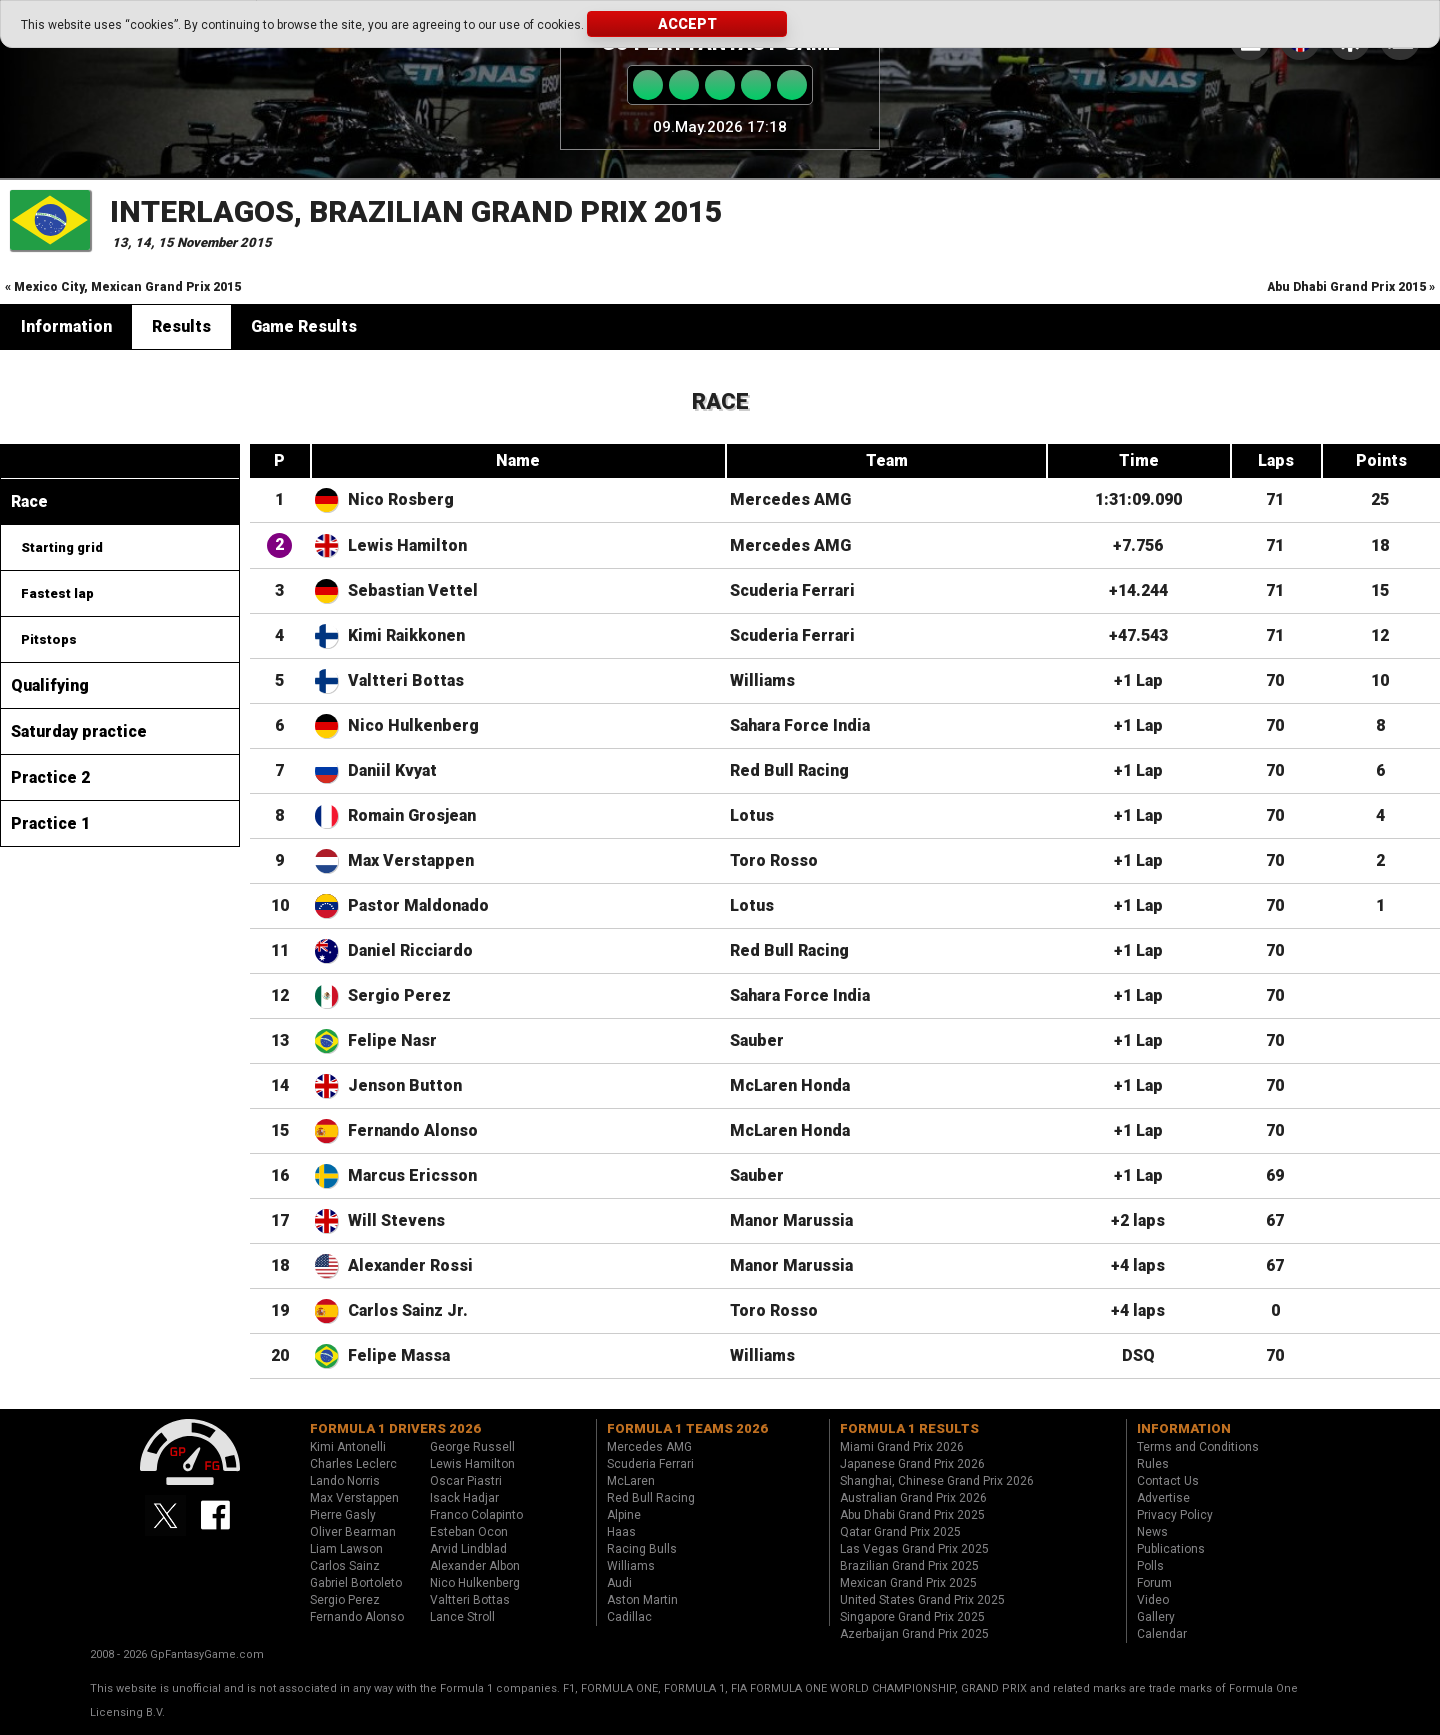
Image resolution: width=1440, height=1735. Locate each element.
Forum (1154, 1583)
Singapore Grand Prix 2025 (912, 1617)
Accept (687, 24)
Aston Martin (642, 1600)
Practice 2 (50, 777)
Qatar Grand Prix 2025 (900, 1532)
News (1152, 1532)
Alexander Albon (475, 1566)
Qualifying (50, 685)
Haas (621, 1532)
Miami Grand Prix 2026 (902, 1447)
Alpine (624, 1515)
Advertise (1163, 1498)
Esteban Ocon (469, 1532)
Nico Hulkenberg (413, 725)
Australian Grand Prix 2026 (913, 1498)
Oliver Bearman (353, 1532)
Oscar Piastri (466, 1481)
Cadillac (629, 1617)
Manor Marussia (791, 1220)
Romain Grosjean (412, 815)
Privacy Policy (1175, 1515)
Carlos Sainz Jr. (408, 1310)
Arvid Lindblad (468, 1549)
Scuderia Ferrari (792, 590)
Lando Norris (345, 1481)
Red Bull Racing (789, 770)
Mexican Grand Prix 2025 (908, 1583)
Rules (1153, 1464)
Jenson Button (405, 1085)
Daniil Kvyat (392, 770)
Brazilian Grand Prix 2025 (909, 1566)
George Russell (472, 1447)
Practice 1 (50, 823)
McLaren (631, 1481)
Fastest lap (57, 593)
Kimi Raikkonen (406, 635)
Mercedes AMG (790, 499)
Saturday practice (79, 731)
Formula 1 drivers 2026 (395, 1428)
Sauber (757, 1040)
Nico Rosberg (401, 499)
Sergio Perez (399, 995)
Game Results (304, 326)
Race (29, 501)
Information (66, 326)
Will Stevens (396, 1220)
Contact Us (1168, 1481)
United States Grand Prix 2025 (922, 1600)
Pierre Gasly (343, 1515)
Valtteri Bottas (406, 680)
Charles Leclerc (353, 1464)
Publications (1171, 1549)
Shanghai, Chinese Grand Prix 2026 (937, 1481)
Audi (619, 1583)
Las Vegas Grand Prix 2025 (914, 1549)
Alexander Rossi (410, 1265)
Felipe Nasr (392, 1040)
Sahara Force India (800, 725)
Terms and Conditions (1198, 1447)
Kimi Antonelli (348, 1447)
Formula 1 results (909, 1428)
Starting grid (62, 547)
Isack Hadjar (464, 1498)
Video (1153, 1600)
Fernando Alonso (413, 1130)
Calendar (1162, 1634)
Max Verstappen (411, 860)
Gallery (1156, 1617)
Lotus (752, 815)
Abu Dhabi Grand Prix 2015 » (1351, 287)
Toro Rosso (774, 860)
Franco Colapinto (476, 1515)
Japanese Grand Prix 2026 (912, 1464)
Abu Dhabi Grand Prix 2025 (912, 1515)
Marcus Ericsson (412, 1175)
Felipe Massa (399, 1355)
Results (181, 326)
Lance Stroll (462, 1617)
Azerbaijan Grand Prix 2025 (914, 1634)
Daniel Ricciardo (410, 950)
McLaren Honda (790, 1085)
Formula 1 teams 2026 (687, 1428)
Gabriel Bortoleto (356, 1583)
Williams (762, 680)
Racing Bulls (642, 1549)
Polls (1150, 1566)
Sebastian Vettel (413, 590)
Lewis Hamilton (407, 545)
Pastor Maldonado (418, 905)
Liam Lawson (346, 1549)
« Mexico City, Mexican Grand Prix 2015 (123, 287)
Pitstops (49, 639)
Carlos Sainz (345, 1566)
